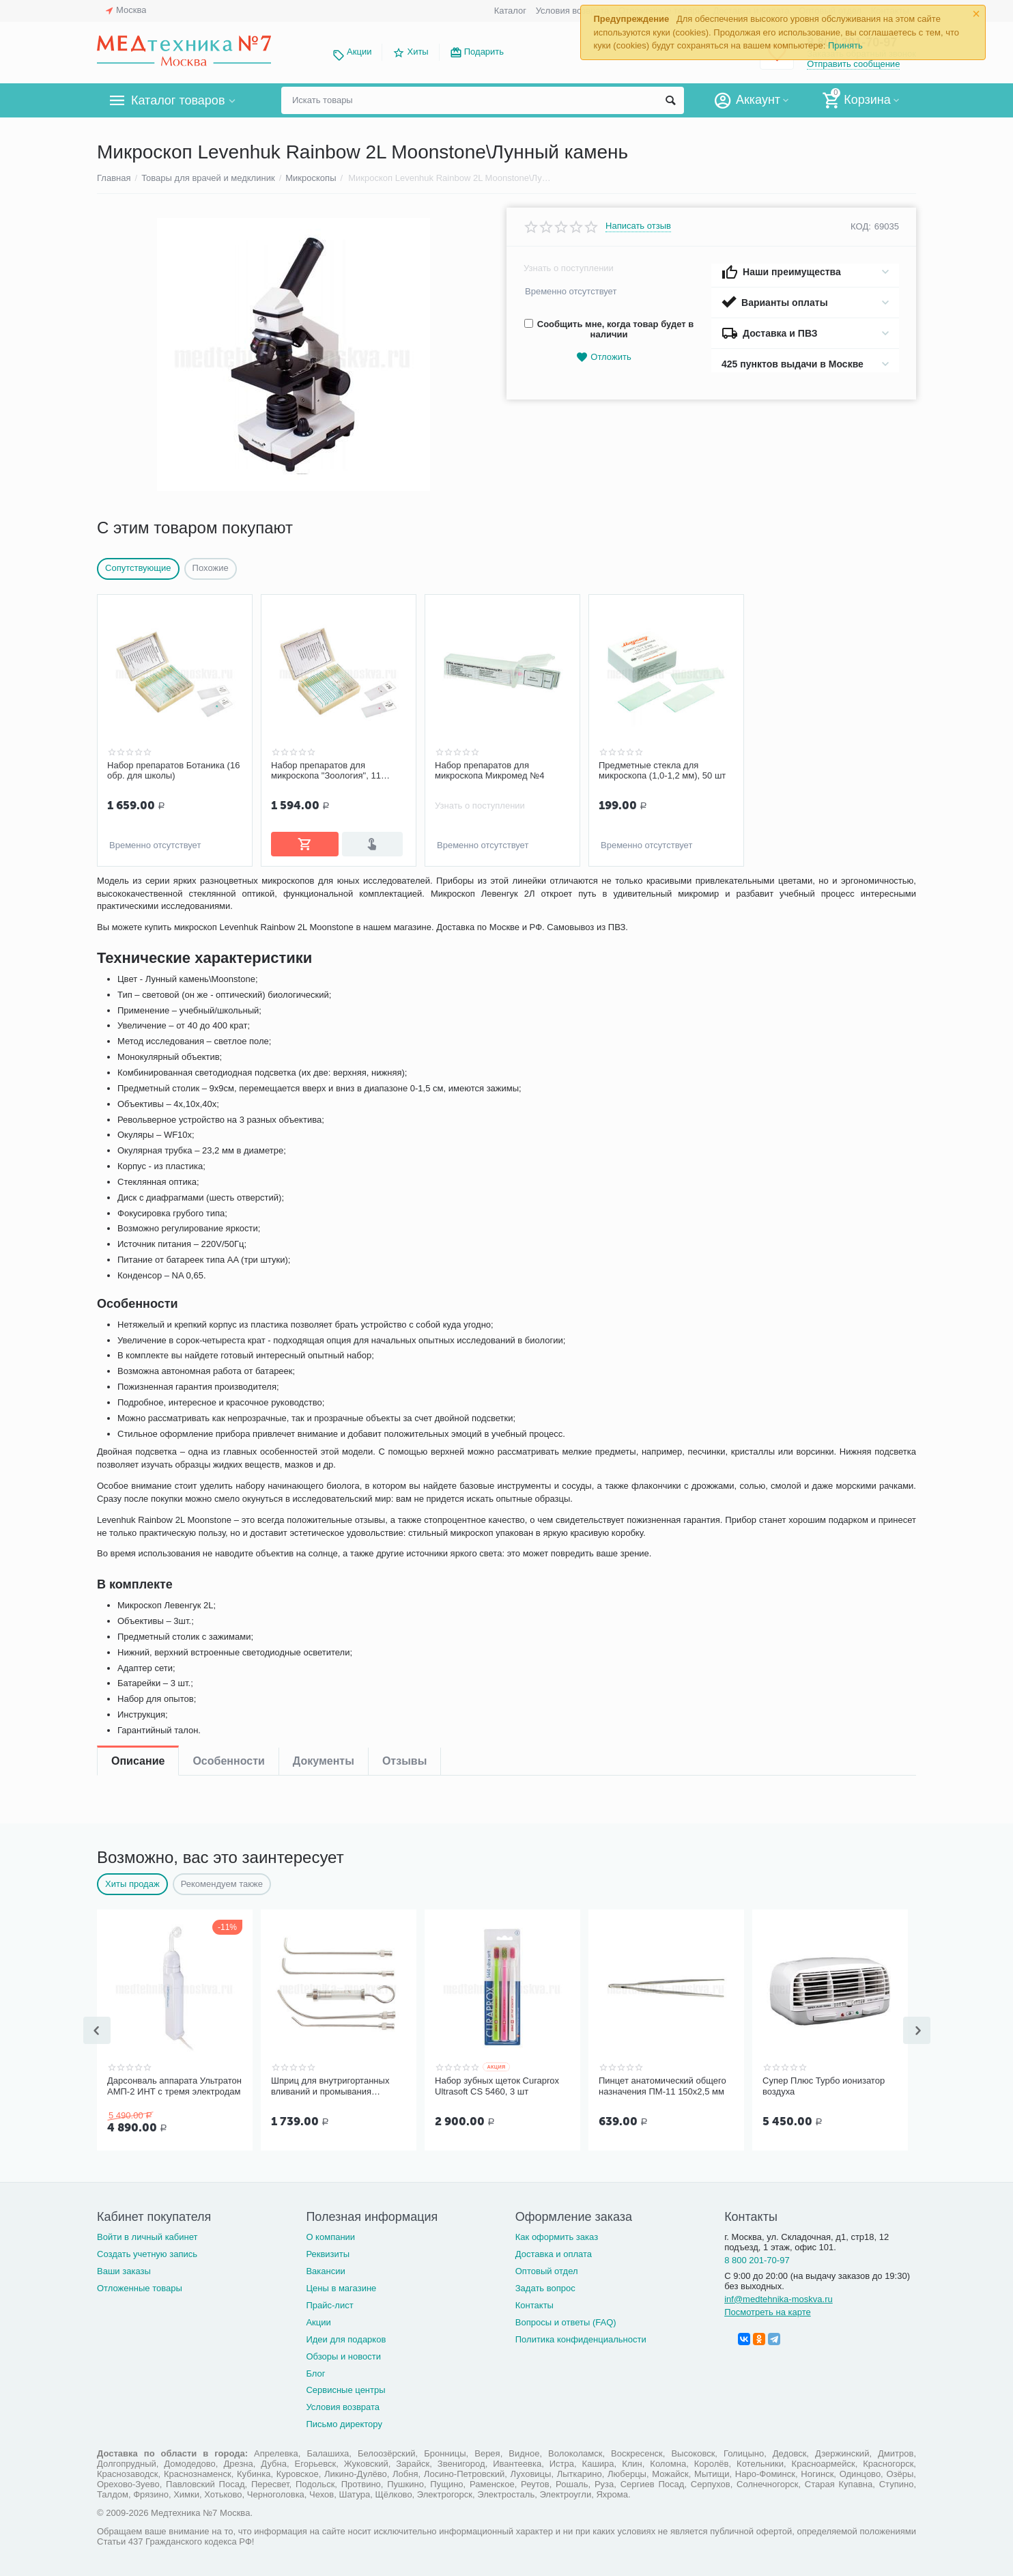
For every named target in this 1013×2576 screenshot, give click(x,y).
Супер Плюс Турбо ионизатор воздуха (823, 2084)
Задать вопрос (545, 2285)
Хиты (417, 51)
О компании (330, 2234)
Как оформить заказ (556, 2234)
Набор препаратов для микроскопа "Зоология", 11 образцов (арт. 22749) (326, 771)
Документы (323, 891)
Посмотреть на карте (767, 2309)
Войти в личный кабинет (147, 2234)
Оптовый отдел (546, 2268)
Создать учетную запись (147, 2251)
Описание (138, 891)
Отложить (603, 357)
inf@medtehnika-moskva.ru (778, 2296)
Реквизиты (327, 2251)
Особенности (228, 891)
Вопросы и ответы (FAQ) (565, 2319)
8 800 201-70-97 (757, 2257)
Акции (359, 51)
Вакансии (325, 2268)
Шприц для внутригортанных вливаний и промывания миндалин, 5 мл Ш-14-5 (330, 2085)
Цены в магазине (341, 2285)
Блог (315, 2371)
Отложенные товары (139, 2285)
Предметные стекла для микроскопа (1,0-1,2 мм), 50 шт (662, 770)
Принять (845, 45)
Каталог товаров (178, 100)
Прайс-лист (329, 2302)
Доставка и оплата (553, 2251)
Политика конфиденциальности (580, 2337)
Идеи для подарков (346, 2337)
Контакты (534, 2302)
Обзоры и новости (343, 2354)
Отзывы (404, 891)
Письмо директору (344, 2421)
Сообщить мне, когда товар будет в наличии (609, 329)
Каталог (510, 10)
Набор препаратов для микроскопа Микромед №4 (489, 770)
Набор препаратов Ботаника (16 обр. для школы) (173, 770)
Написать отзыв (638, 226)
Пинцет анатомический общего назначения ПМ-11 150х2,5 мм (662, 2084)
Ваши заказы (124, 2268)
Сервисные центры (345, 2387)
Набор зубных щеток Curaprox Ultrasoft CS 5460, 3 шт (497, 2084)
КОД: (861, 226)
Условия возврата (573, 10)
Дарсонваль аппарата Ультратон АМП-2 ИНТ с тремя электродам (174, 2084)
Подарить (484, 51)
